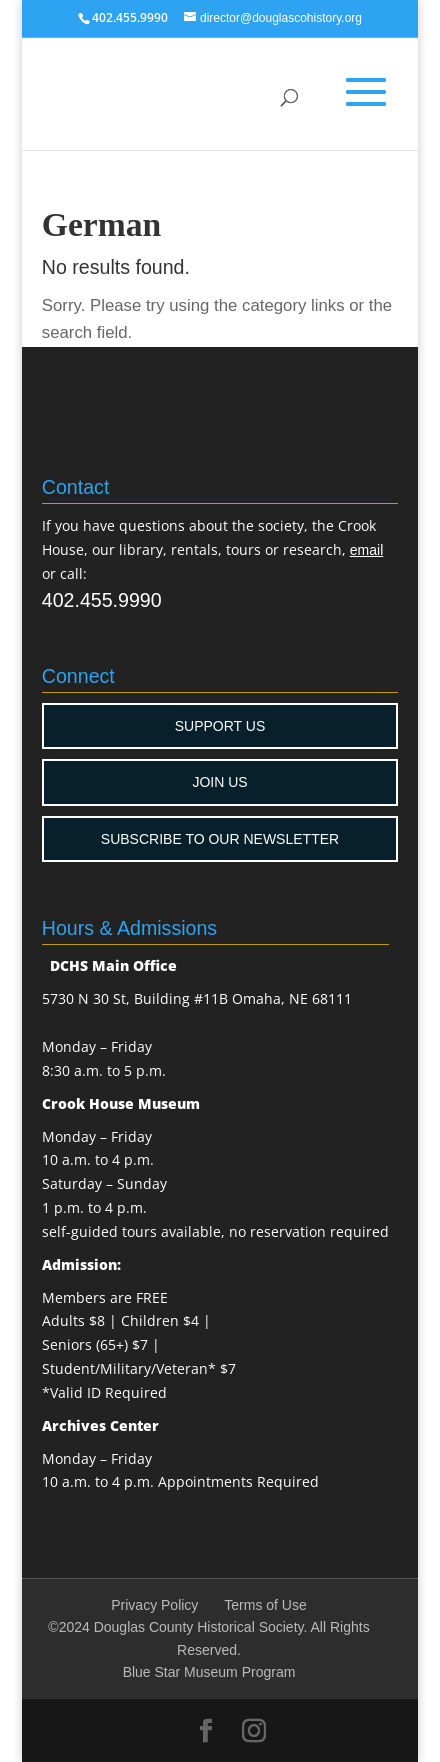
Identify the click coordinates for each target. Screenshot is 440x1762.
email (366, 550)
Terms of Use (265, 1605)
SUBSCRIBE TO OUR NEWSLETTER (220, 839)
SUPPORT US (220, 726)
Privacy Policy (154, 1605)
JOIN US (219, 782)
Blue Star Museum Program (209, 1672)
